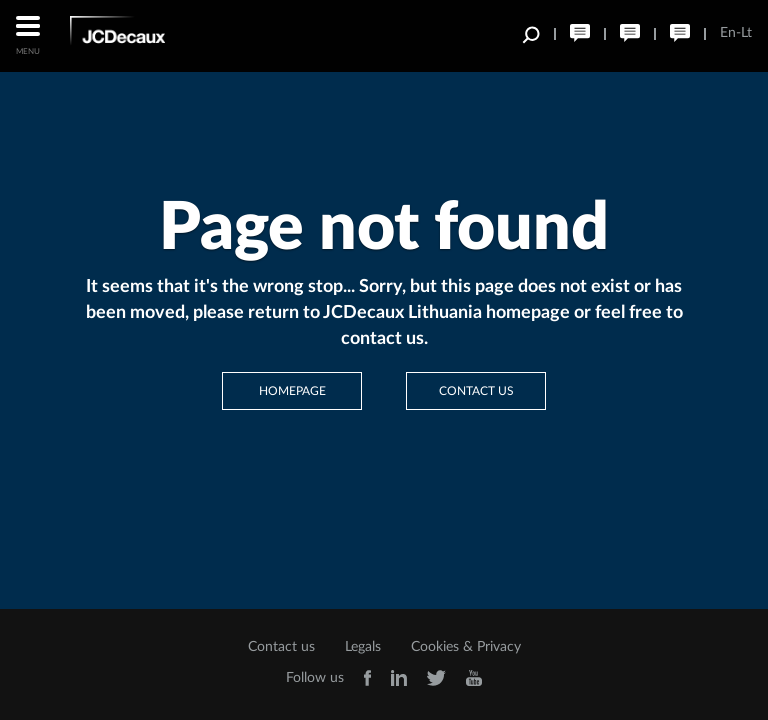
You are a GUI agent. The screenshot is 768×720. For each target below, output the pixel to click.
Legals (363, 647)
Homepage (292, 391)
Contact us (476, 391)
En (728, 33)
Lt (746, 33)
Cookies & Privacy (466, 647)
